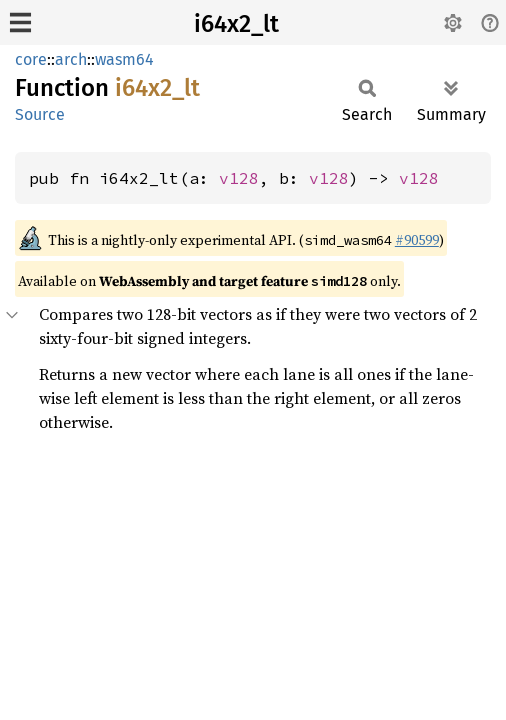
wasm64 (124, 59)
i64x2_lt (236, 24)
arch (71, 59)
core (31, 59)
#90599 (417, 240)
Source (40, 114)
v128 (239, 178)
